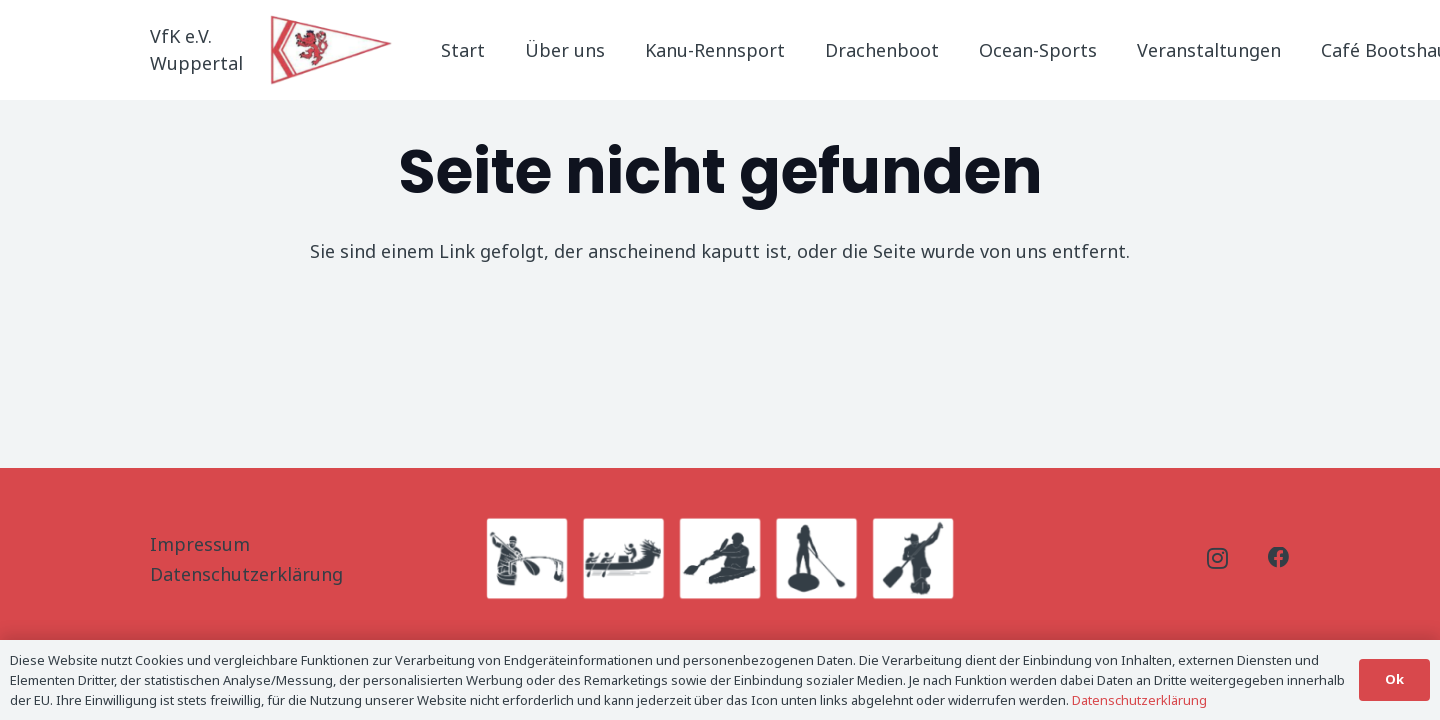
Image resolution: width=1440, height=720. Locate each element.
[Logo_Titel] (333, 50)
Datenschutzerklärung (246, 574)
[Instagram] (1217, 559)
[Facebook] (1279, 558)
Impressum (200, 544)
